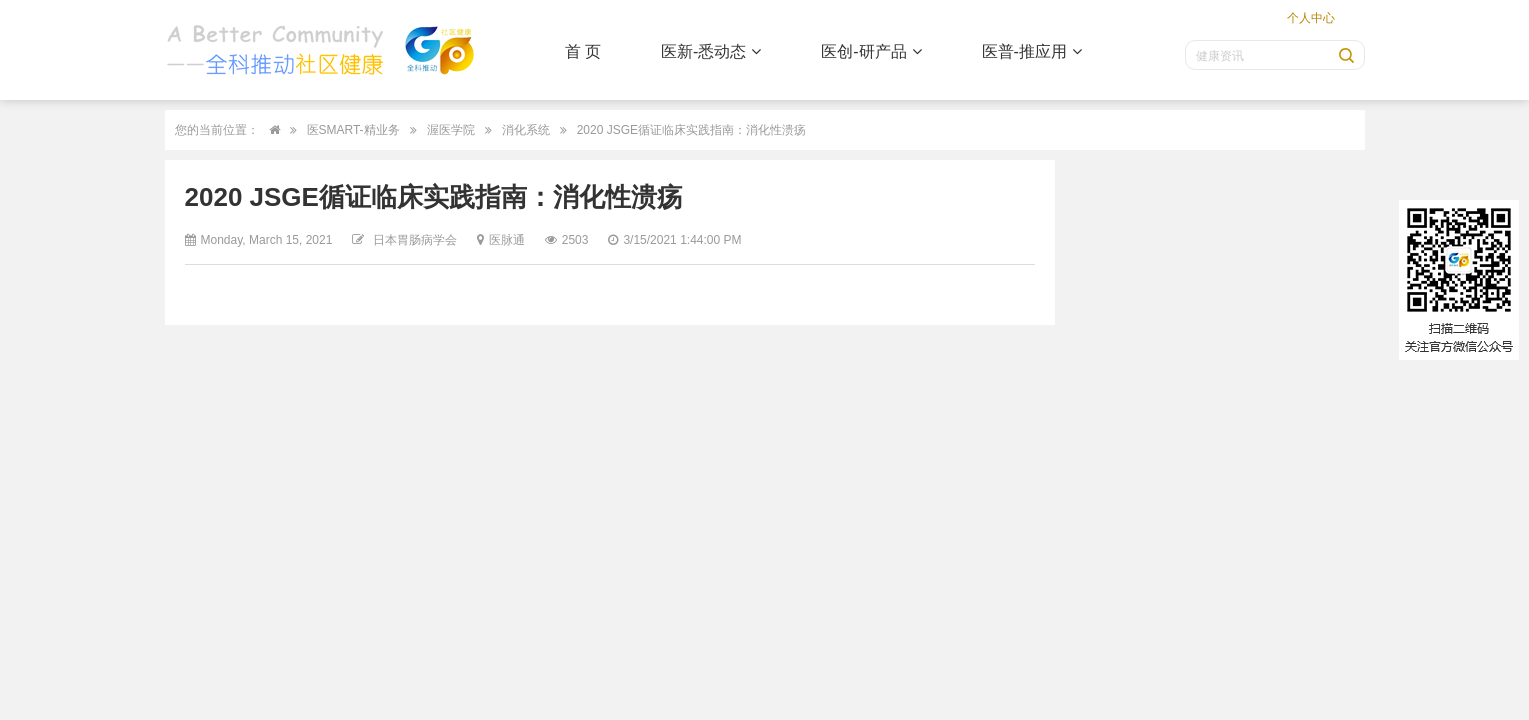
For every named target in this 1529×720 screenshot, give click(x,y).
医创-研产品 (871, 51)
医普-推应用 (1032, 51)
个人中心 (1311, 18)
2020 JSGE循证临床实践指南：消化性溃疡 (691, 130)
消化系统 (526, 130)
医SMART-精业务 (353, 130)
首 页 (583, 51)
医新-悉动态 (711, 51)
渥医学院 (451, 130)
